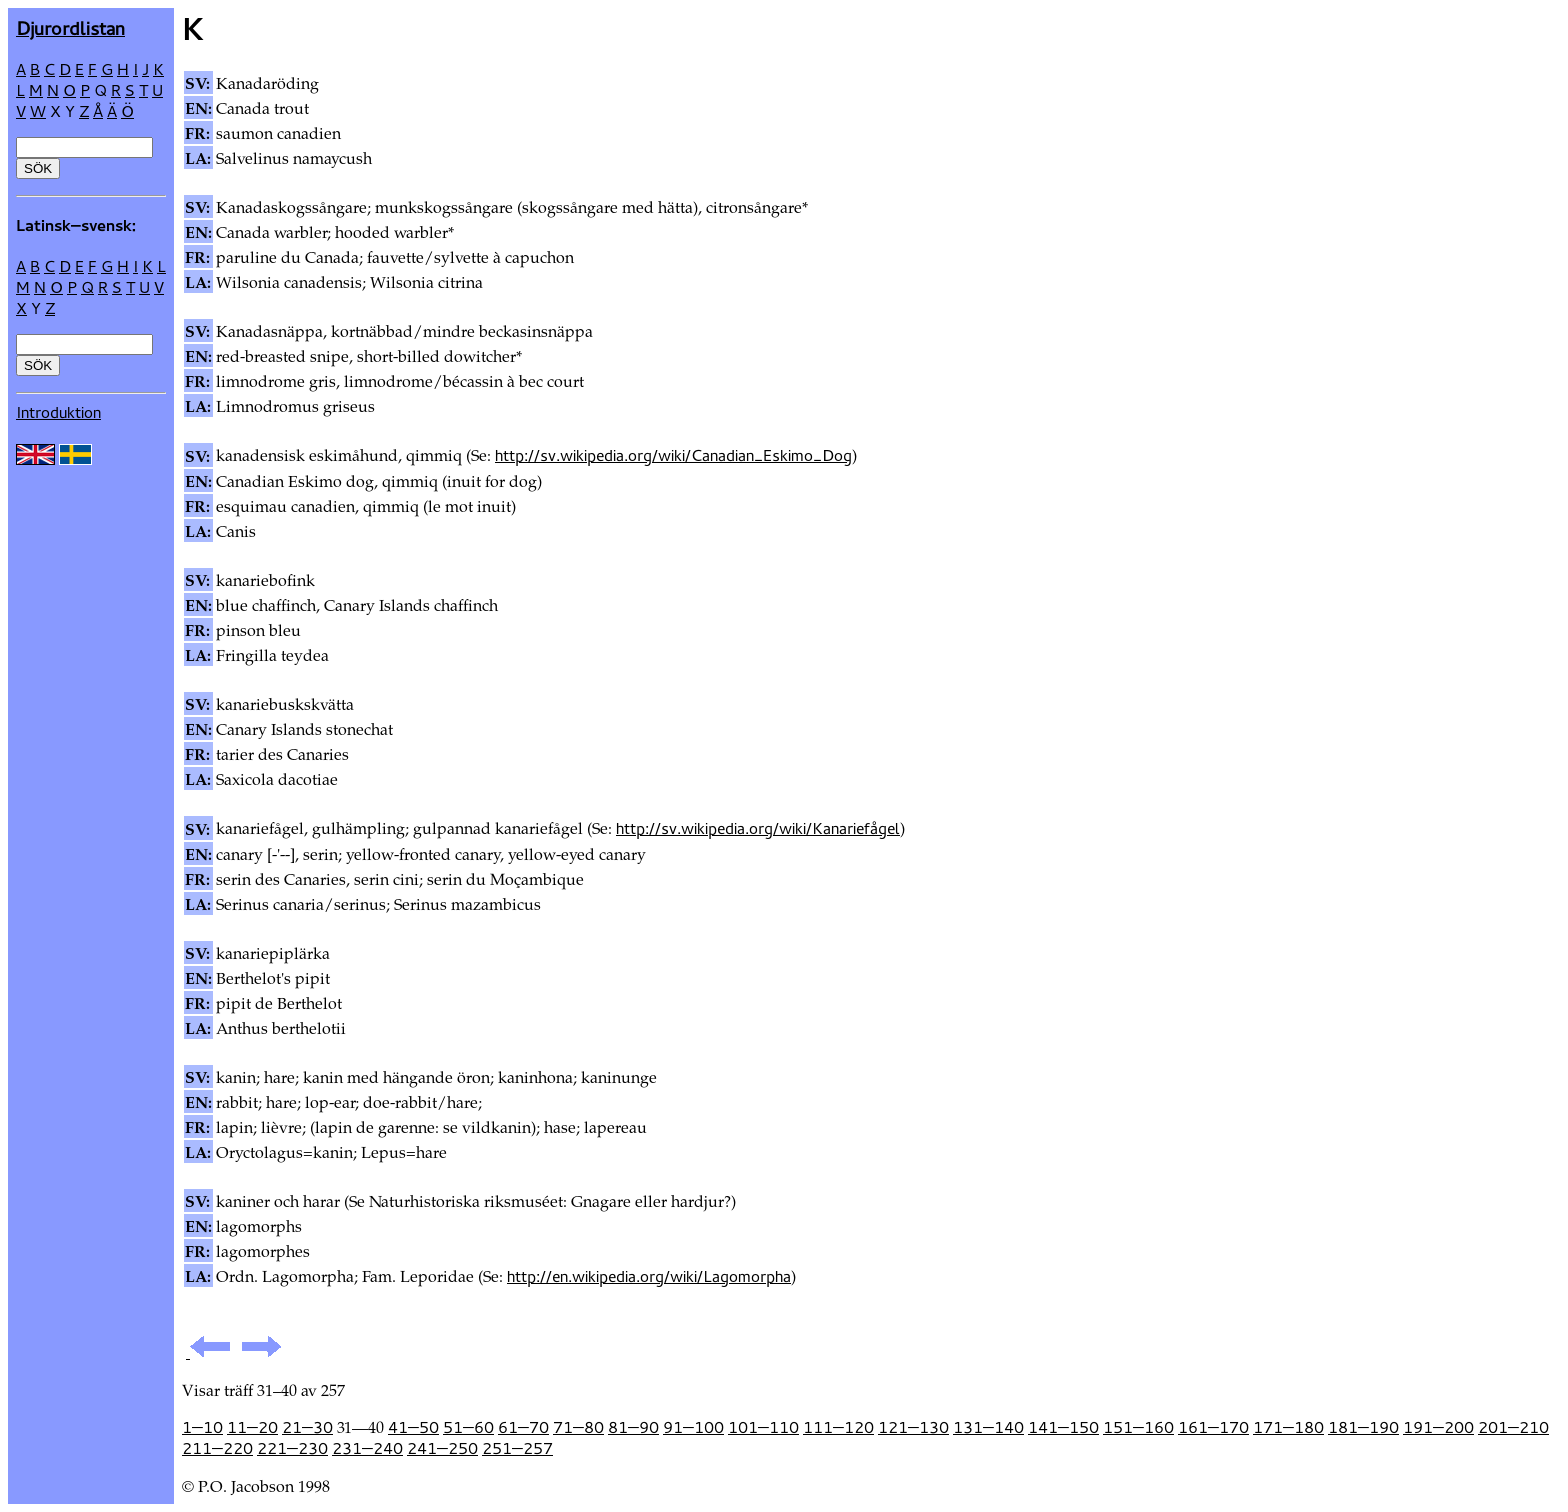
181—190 (1363, 1427)
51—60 (468, 1427)
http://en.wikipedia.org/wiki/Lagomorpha (649, 1276)
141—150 (1063, 1427)
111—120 (838, 1427)
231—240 (367, 1448)
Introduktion (58, 412)
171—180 (1288, 1427)
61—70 (523, 1427)
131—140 (988, 1427)
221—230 (292, 1448)
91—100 (693, 1427)
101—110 (763, 1427)
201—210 (1513, 1427)
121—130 (913, 1427)
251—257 (517, 1448)
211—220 (217, 1448)
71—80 (578, 1427)
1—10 (202, 1427)
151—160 (1138, 1427)
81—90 (633, 1427)
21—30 (307, 1427)
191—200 (1438, 1427)
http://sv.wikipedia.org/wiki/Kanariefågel (758, 828)
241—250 (442, 1448)
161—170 (1213, 1427)
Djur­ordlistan (70, 27)
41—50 (413, 1427)
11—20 (252, 1427)
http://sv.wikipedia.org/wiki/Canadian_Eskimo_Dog (673, 455)
